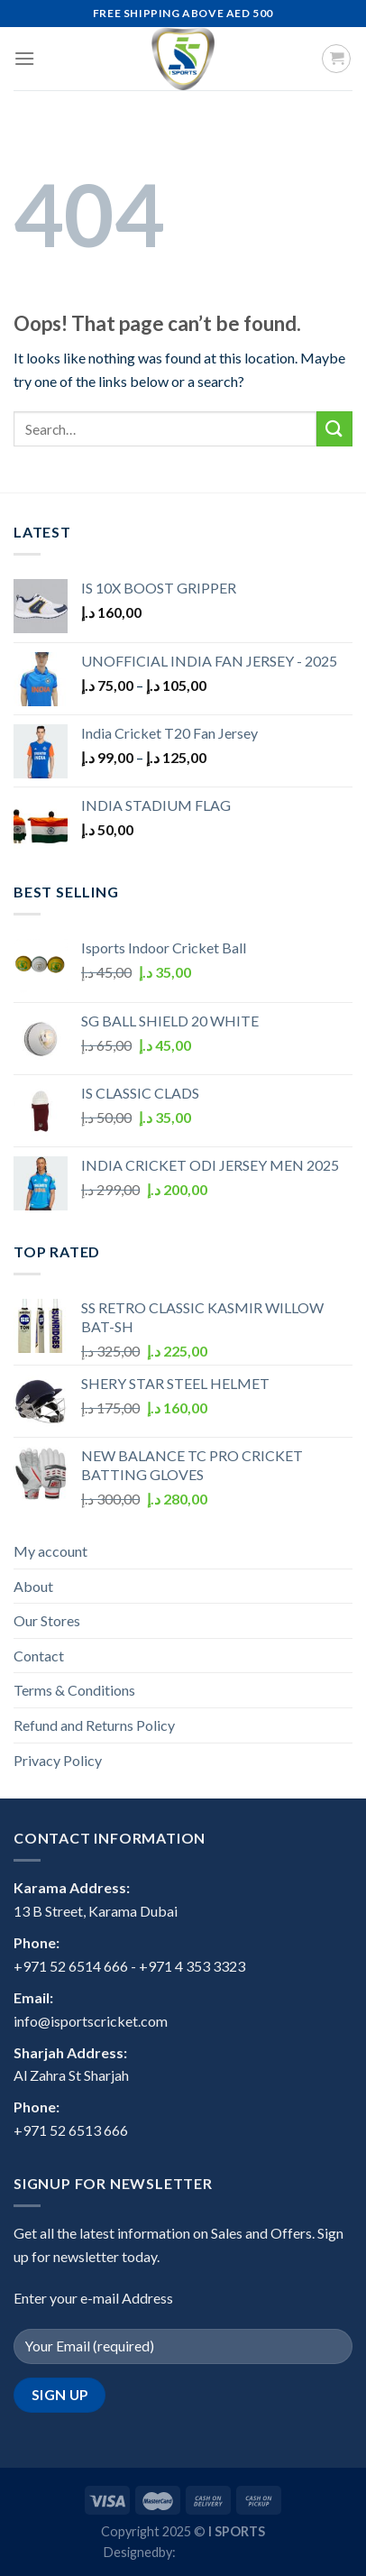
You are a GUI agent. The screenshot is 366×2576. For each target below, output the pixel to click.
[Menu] (24, 58)
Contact (39, 1655)
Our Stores (47, 1620)
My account (50, 1550)
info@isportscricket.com (91, 2020)
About (33, 1586)
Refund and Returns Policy (94, 1725)
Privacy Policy (58, 1760)
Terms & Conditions (74, 1689)
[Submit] (334, 428)
